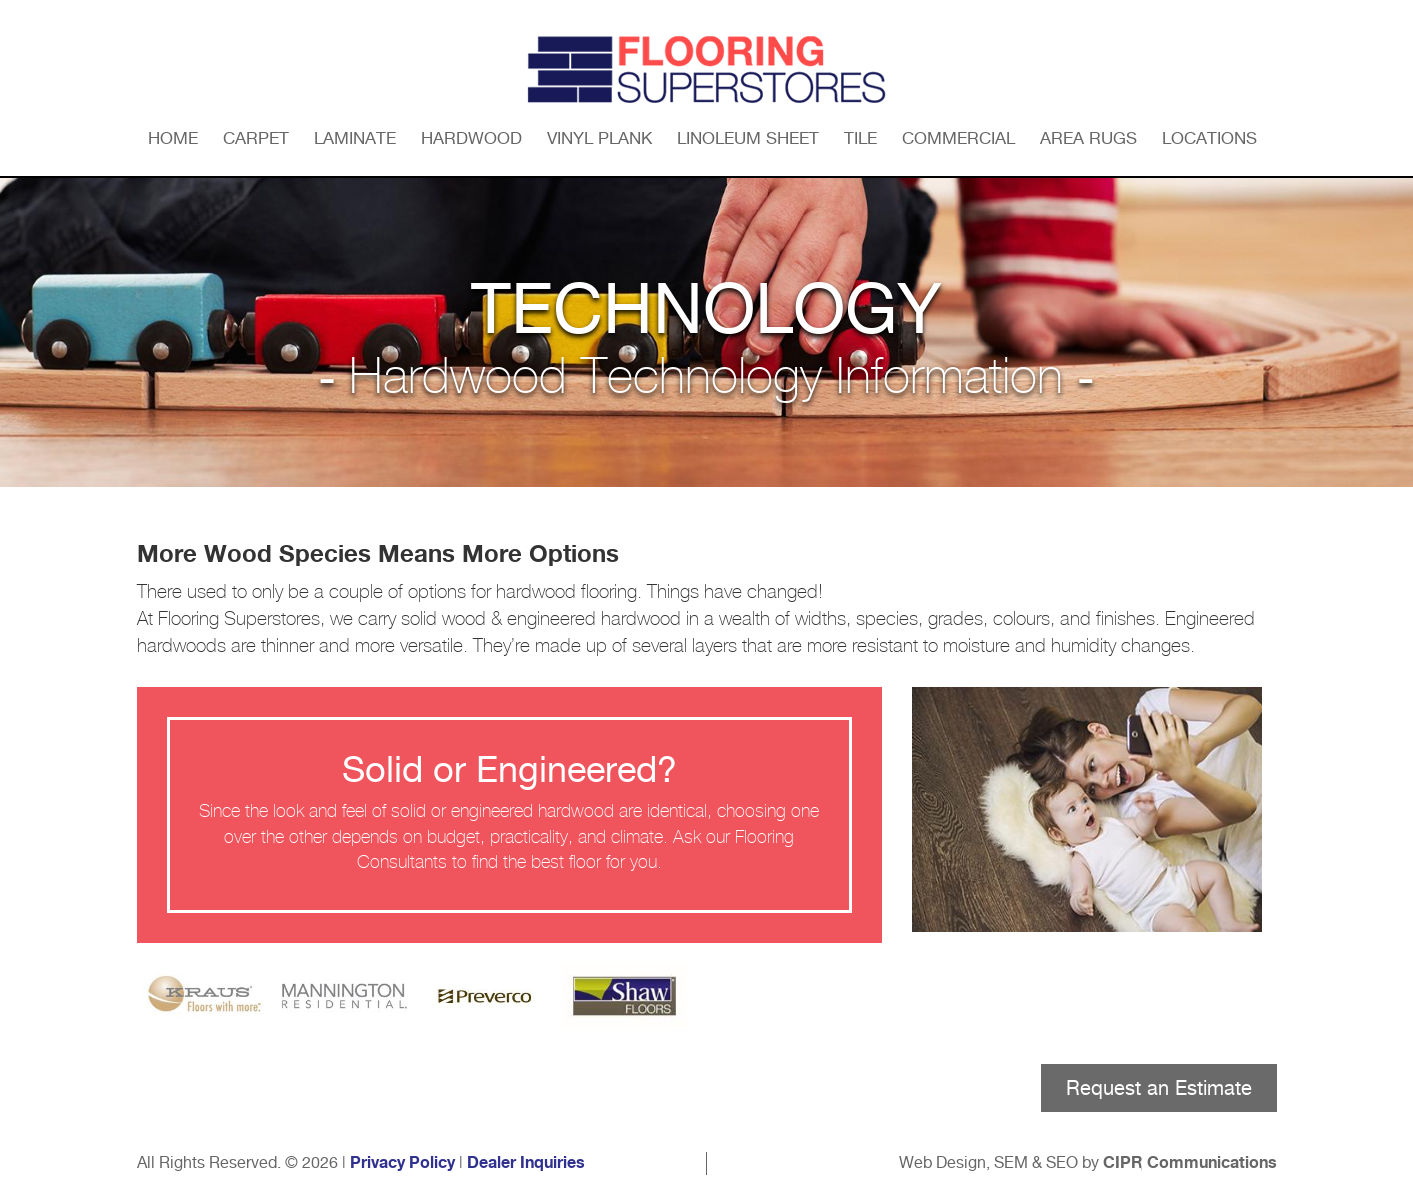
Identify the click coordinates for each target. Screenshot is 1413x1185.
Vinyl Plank (599, 138)
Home (173, 138)
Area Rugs (1088, 138)
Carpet (256, 138)
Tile (860, 138)
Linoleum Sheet (748, 138)
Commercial (958, 138)
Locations (1209, 138)
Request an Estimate (1159, 1088)
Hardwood (471, 138)
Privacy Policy (402, 1163)
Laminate (355, 138)
